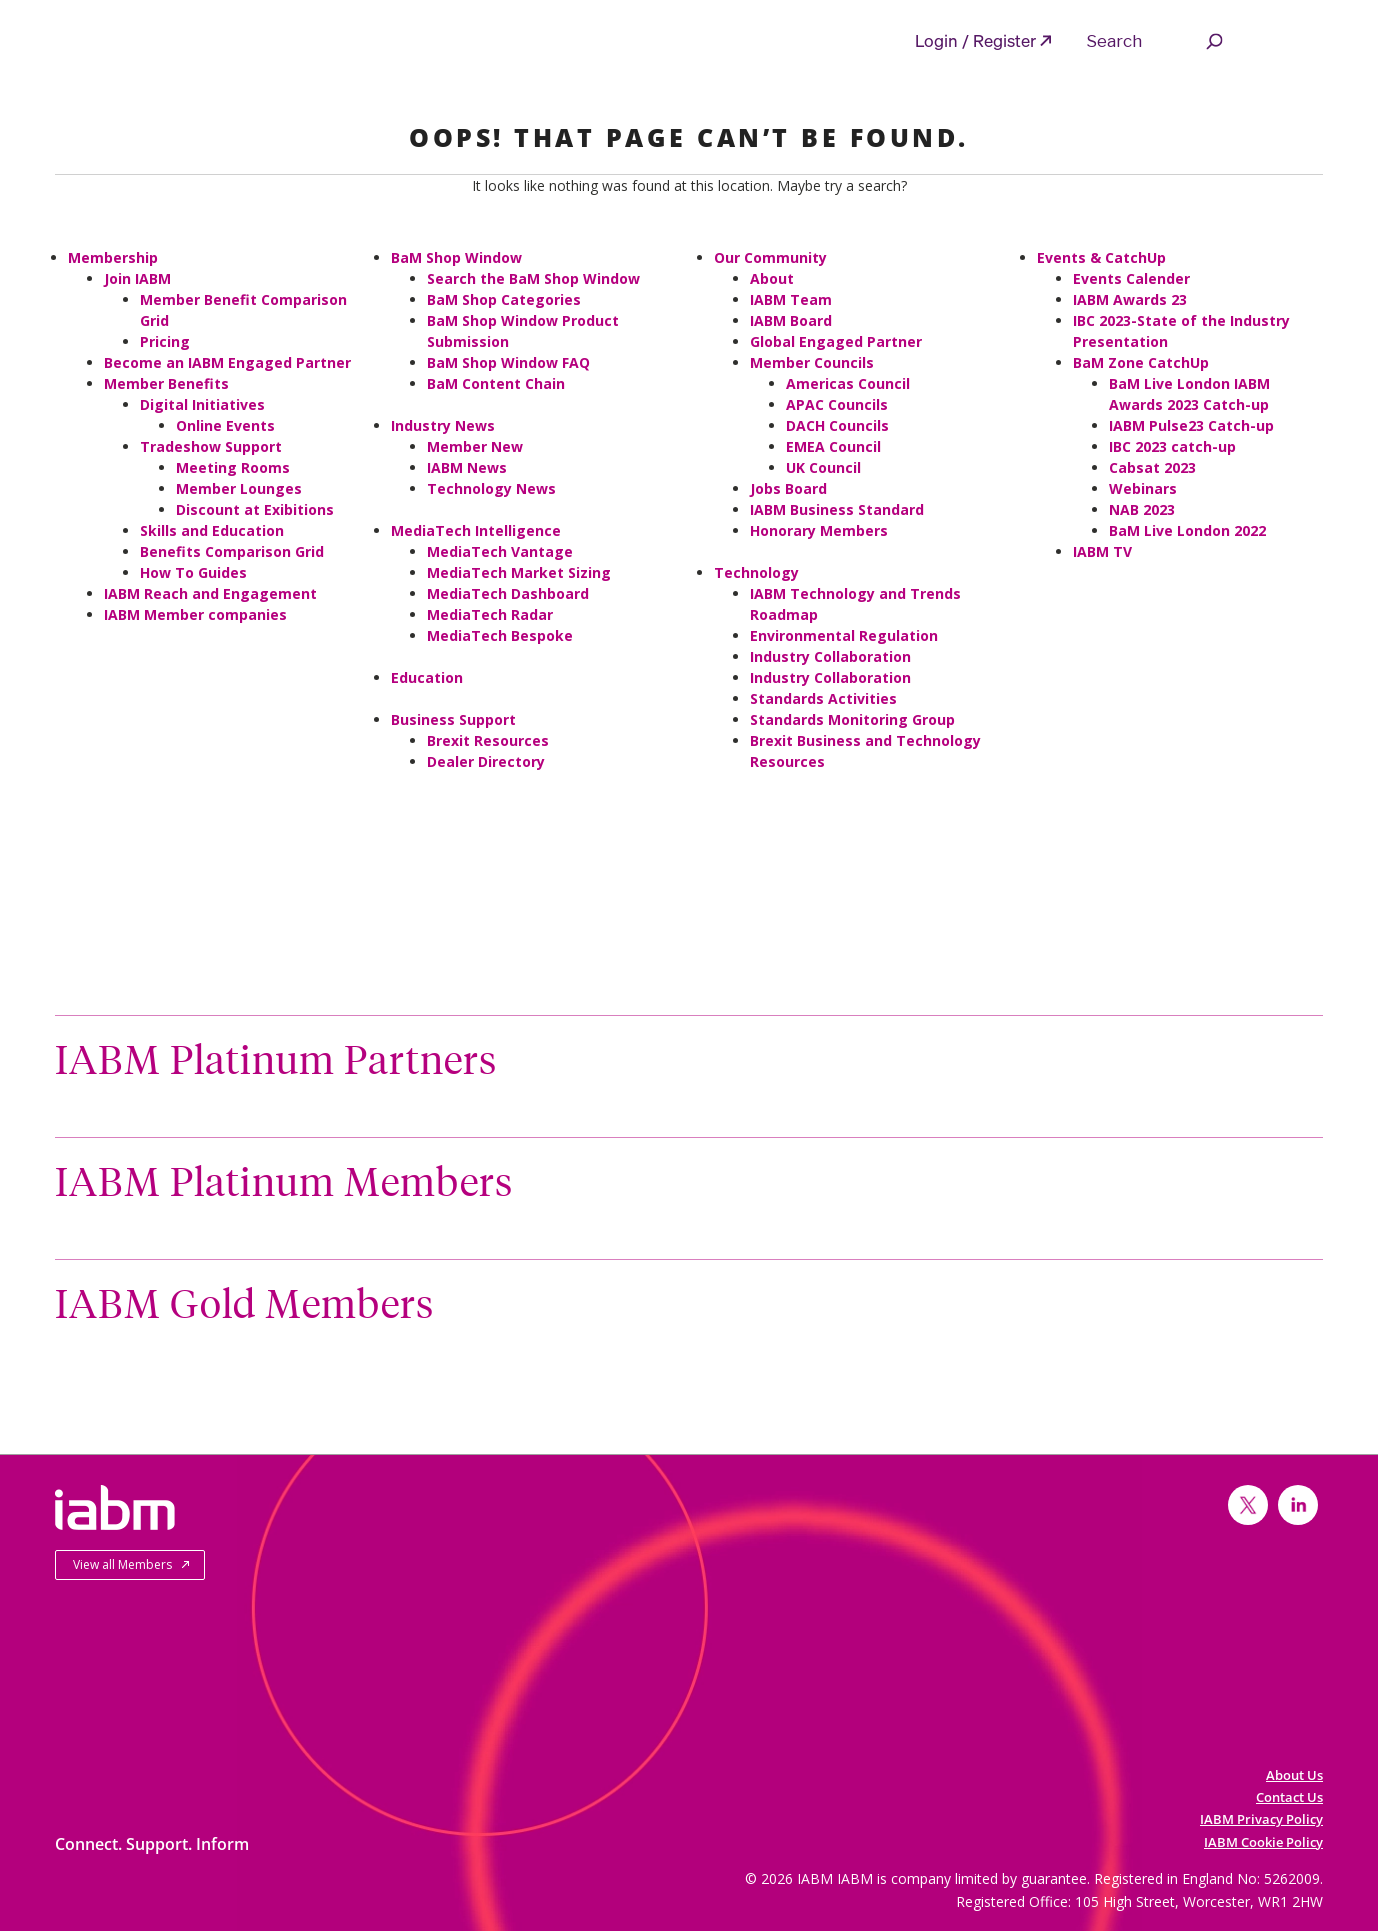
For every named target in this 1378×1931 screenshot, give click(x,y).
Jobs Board (788, 488)
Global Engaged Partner (836, 341)
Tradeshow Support (211, 446)
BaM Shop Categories (504, 299)
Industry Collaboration (830, 656)
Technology (756, 572)
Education (427, 677)
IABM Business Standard (837, 509)
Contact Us (1289, 1797)
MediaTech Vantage (500, 551)
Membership (113, 257)
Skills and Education (212, 530)
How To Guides (193, 572)
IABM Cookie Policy (1263, 1842)
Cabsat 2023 (1152, 467)
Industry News (443, 425)
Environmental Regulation (844, 635)
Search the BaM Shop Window (533, 278)
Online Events (225, 425)
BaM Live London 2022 (1187, 530)
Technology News (491, 488)
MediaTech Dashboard (508, 593)
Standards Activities (823, 698)
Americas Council (848, 383)
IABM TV (1102, 551)
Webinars (1143, 488)
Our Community (770, 257)
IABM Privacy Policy (1261, 1819)
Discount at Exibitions (255, 509)
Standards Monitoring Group (852, 719)
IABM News (467, 467)
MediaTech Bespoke (500, 635)
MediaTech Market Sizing (519, 572)
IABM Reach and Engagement (210, 593)
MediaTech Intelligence (476, 530)
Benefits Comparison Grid (232, 551)
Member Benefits (166, 383)
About (772, 278)
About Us (1294, 1775)
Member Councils (812, 362)
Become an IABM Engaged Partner (227, 362)
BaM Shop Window (456, 257)
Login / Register (975, 40)
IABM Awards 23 (1130, 299)
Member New (475, 446)
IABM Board (791, 320)
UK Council (823, 467)
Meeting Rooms (233, 467)
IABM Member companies (195, 614)
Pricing (165, 341)
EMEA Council (833, 446)
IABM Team (791, 299)
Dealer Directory (486, 761)
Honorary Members (819, 530)
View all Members (122, 1564)
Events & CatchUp (1101, 257)
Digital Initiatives (202, 404)
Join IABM (137, 278)
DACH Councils (837, 425)
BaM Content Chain (496, 383)
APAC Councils (837, 404)
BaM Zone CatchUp (1141, 362)
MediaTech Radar (490, 614)
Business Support (453, 719)
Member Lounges (239, 488)
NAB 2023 (1142, 509)
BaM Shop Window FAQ (508, 362)
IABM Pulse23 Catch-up (1191, 425)
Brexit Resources (488, 740)
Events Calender (1131, 278)
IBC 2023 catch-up (1172, 446)
